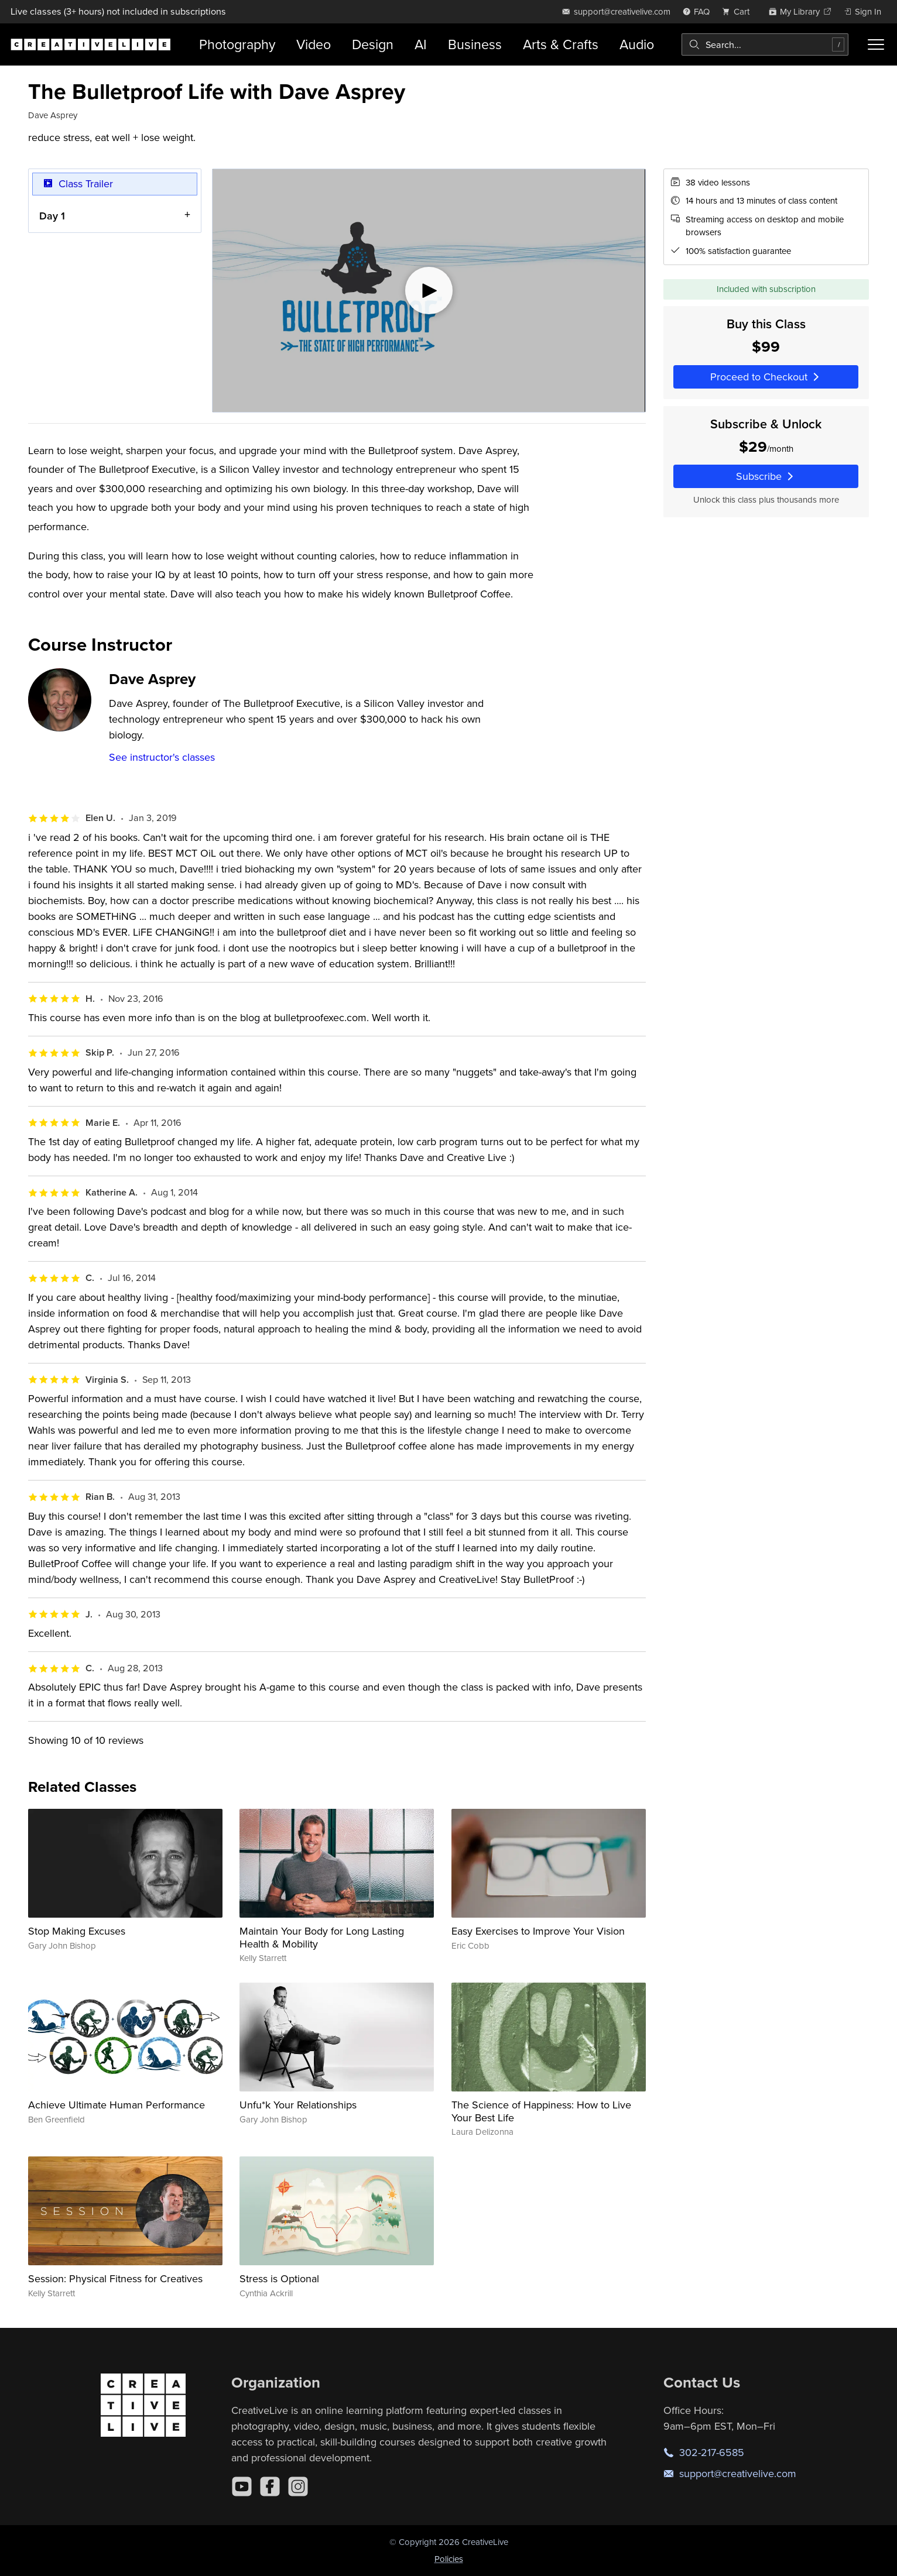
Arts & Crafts (560, 44)
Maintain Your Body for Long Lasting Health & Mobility (321, 1937)
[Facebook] (269, 2486)
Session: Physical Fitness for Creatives (115, 2278)
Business (475, 44)
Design (372, 44)
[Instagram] (298, 2486)
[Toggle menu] (875, 44)
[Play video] (429, 290)
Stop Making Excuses (76, 1931)
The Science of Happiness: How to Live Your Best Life (541, 2111)
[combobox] (765, 44)
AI (421, 44)
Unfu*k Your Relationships (298, 2104)
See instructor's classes (162, 757)
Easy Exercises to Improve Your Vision (538, 1931)
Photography (237, 44)
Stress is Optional (279, 2278)
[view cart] (739, 11)
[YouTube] (241, 2486)
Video (313, 44)
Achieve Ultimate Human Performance (116, 2104)
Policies (448, 2559)
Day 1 (52, 215)
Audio (636, 44)
